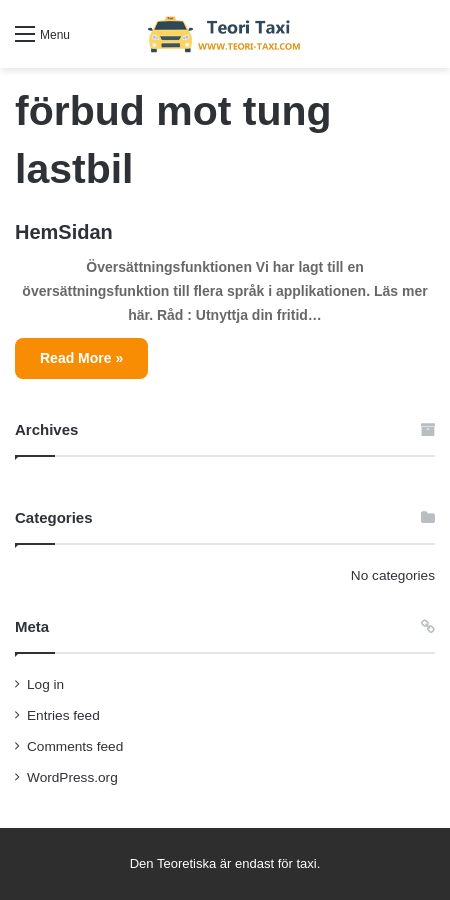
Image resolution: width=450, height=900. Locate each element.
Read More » (81, 358)
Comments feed (75, 746)
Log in (45, 684)
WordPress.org (72, 777)
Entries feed (63, 715)
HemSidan (64, 232)
